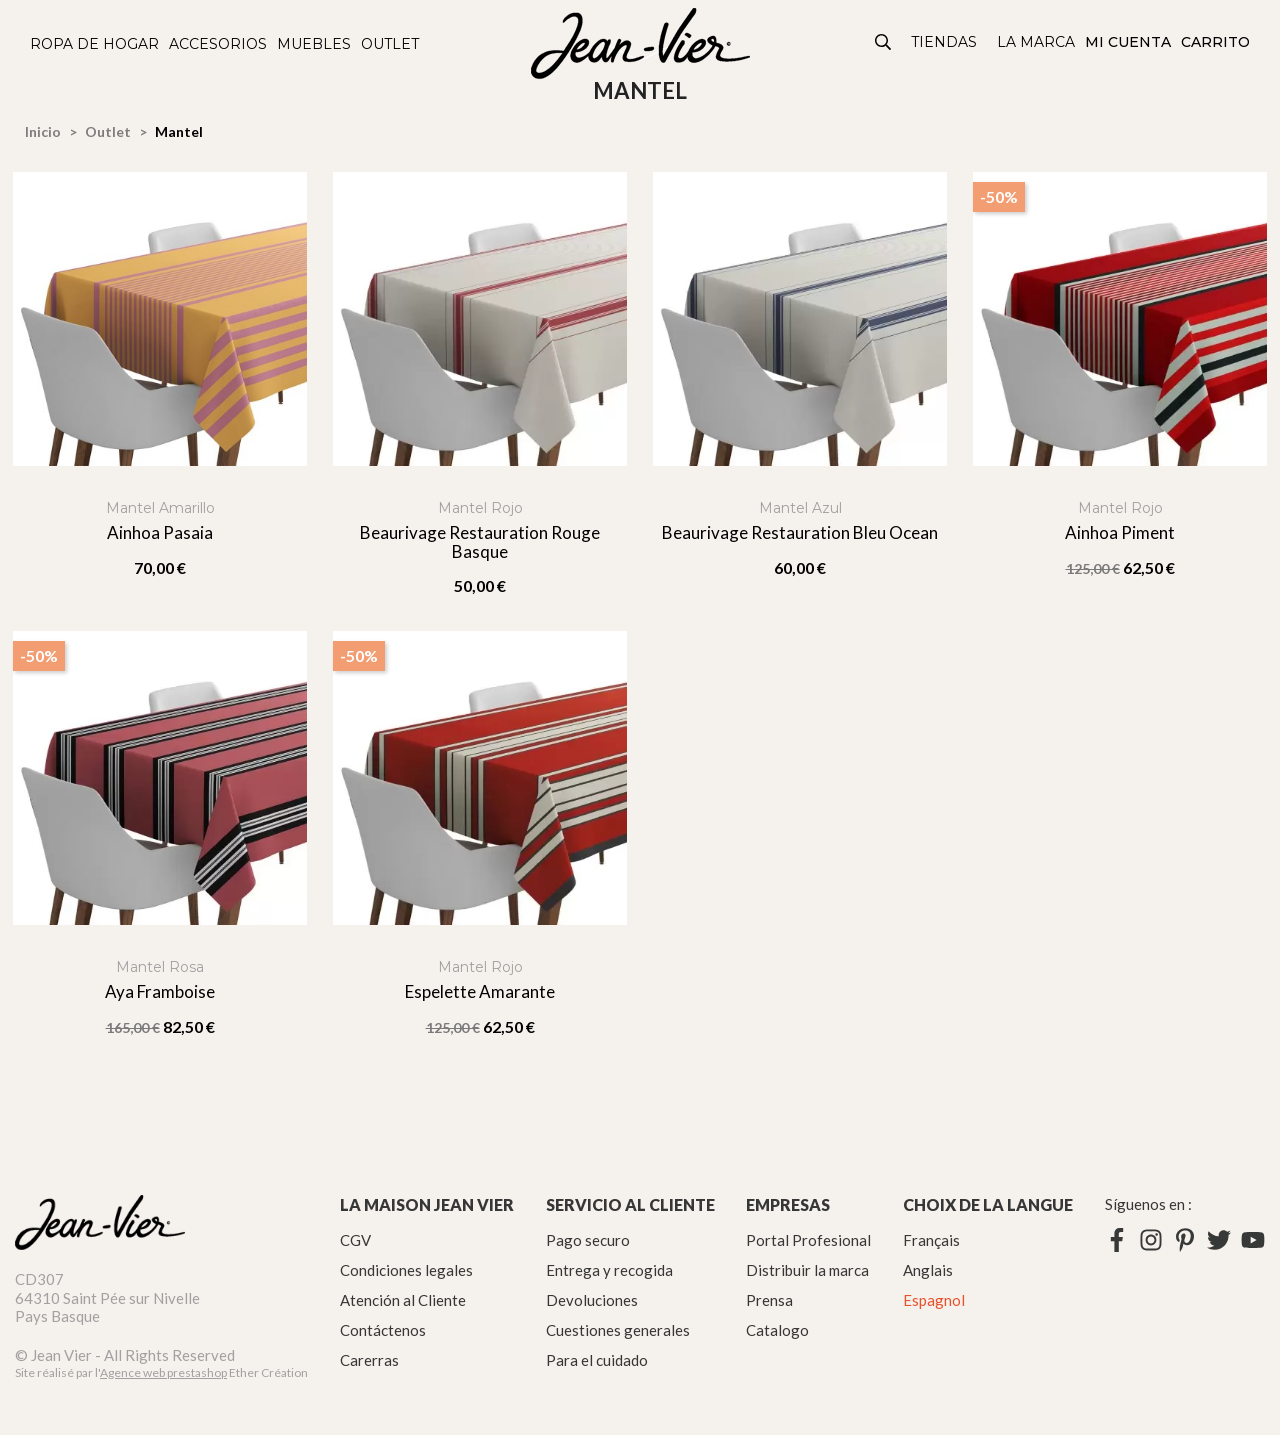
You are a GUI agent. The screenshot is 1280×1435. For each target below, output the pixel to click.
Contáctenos (383, 1330)
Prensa (769, 1300)
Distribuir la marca (807, 1270)
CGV (355, 1240)
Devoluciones (592, 1300)
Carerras (369, 1360)
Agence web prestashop (163, 1372)
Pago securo (588, 1240)
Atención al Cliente (403, 1300)
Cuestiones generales (618, 1330)
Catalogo (777, 1330)
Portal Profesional (808, 1240)
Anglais (928, 1270)
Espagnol (934, 1300)
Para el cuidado (597, 1360)
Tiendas (944, 42)
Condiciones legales (406, 1270)
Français (931, 1240)
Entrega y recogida (609, 1270)
